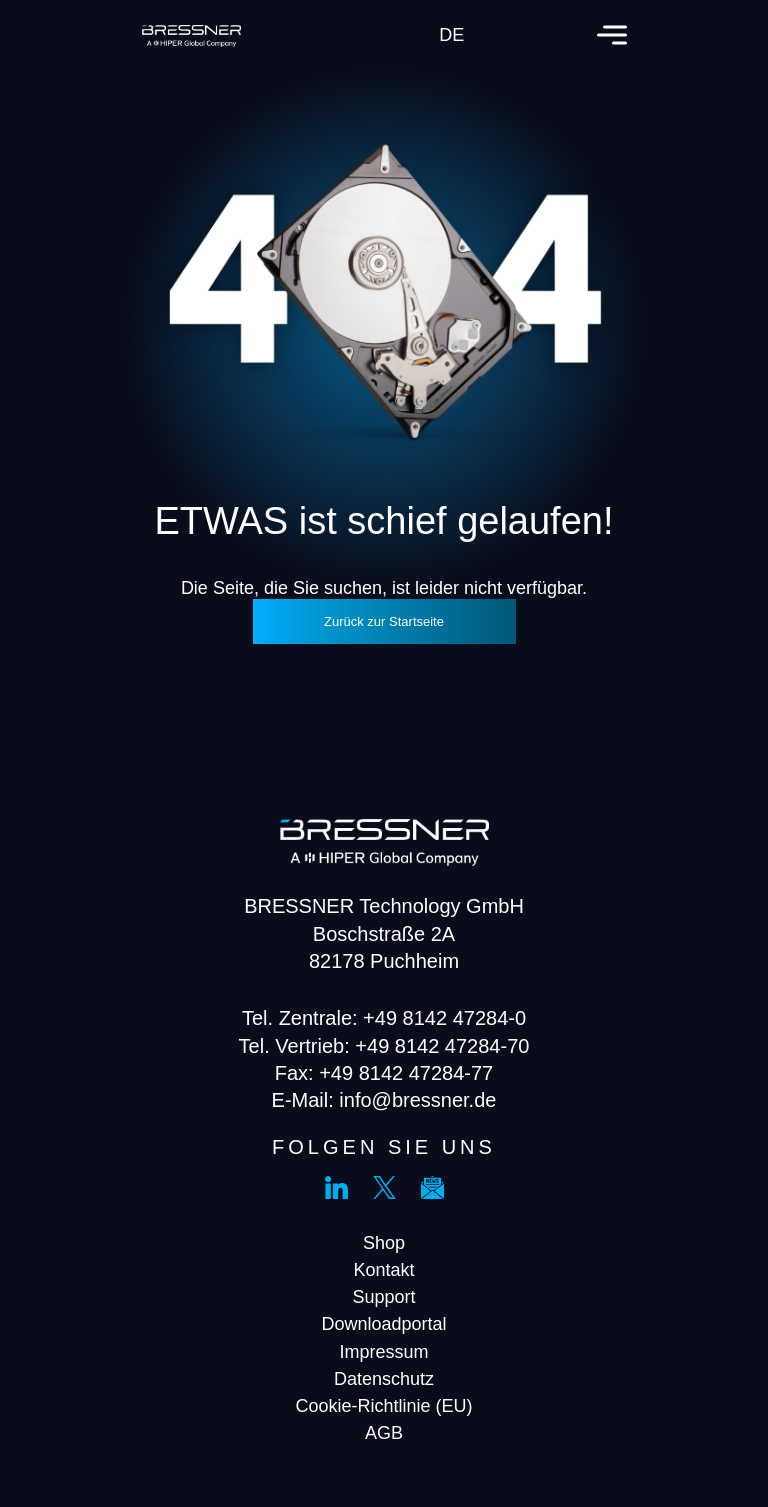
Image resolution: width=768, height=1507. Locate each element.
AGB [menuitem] (384, 1433)
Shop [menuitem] (384, 1243)
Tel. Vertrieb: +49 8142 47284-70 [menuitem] (384, 1046)
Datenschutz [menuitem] (384, 1379)
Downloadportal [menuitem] (383, 1324)
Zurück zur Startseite (384, 621)
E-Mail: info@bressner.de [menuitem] (384, 1100)
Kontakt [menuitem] (383, 1270)
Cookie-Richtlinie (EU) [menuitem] (383, 1406)
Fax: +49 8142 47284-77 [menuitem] (384, 1073)
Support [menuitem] (383, 1297)
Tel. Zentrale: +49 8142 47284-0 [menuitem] (384, 1018)
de (451, 35)
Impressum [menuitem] (383, 1352)
